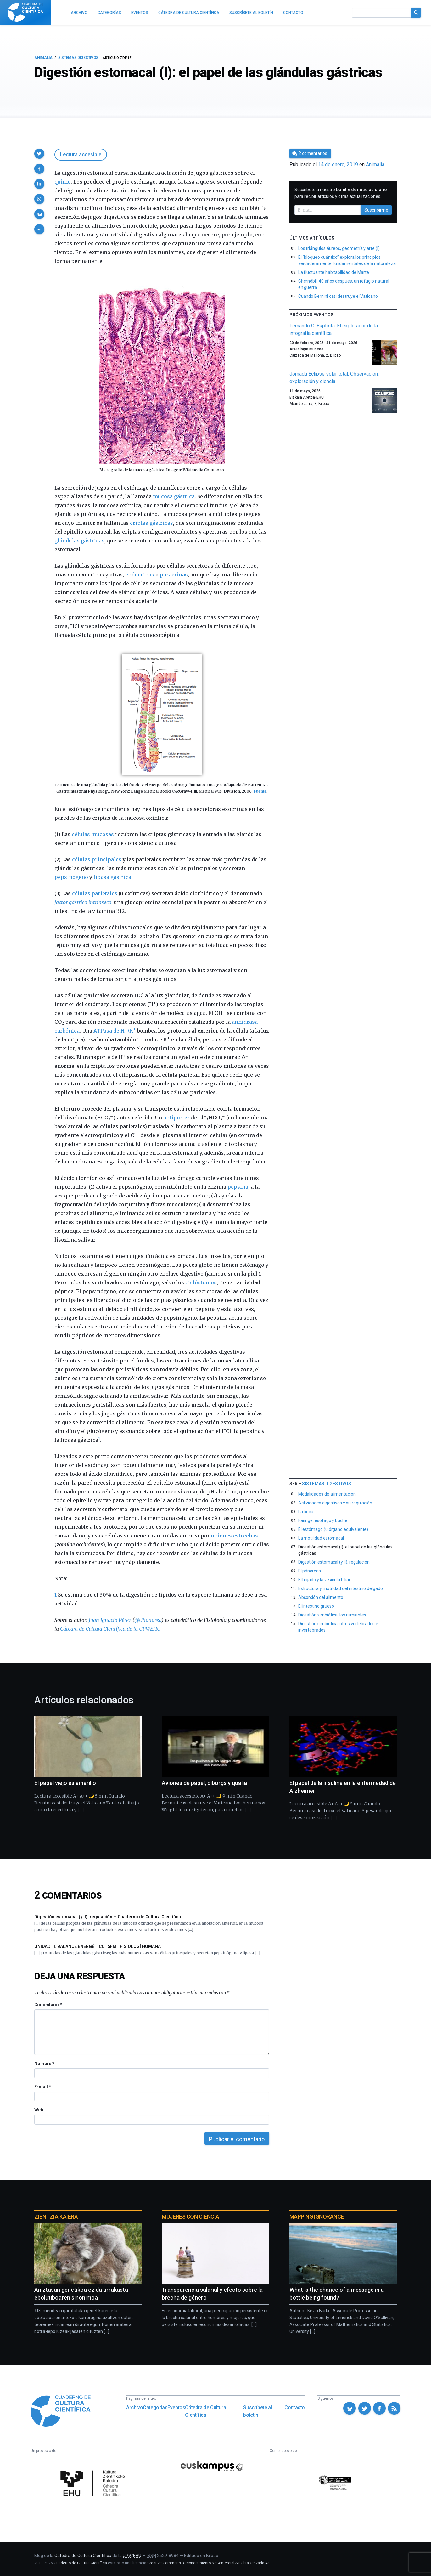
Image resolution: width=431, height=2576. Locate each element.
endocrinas (139, 574)
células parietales (94, 893)
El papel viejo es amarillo (65, 1783)
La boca (306, 1511)
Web (38, 2109)
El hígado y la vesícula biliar (324, 1579)
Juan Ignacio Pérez (110, 1620)
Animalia (43, 57)
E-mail (42, 2086)
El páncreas (309, 1570)
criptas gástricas (151, 523)
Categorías (155, 2407)
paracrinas (174, 574)
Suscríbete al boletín (257, 2411)
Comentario (48, 2004)
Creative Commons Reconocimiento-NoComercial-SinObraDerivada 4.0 (209, 2563)
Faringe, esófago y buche (322, 1520)
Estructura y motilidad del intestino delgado (340, 1588)
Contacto (294, 2407)
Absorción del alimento (320, 1597)
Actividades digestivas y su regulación (335, 1502)
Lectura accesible (80, 154)
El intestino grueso (316, 1606)
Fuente (260, 791)
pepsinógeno (71, 877)
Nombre (44, 2063)
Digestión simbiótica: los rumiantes (332, 1614)
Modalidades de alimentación (327, 1494)
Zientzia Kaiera (56, 2216)
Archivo (134, 2407)
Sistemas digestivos (78, 57)
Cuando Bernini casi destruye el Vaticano (338, 296)
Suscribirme (376, 209)
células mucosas (93, 834)
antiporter (176, 1117)
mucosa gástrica (174, 496)
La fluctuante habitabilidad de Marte (333, 272)
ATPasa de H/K (114, 1031)
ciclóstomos (201, 1282)
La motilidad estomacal (321, 1538)
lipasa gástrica (112, 877)
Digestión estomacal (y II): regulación (334, 1562)
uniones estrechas (234, 1535)
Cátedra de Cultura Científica (205, 2411)
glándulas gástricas (79, 540)
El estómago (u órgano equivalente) (333, 1529)
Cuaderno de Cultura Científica (80, 2563)
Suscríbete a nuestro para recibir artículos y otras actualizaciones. (340, 193)
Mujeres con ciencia (190, 2216)
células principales (96, 859)
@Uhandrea (147, 1620)
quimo (62, 181)
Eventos (176, 2407)
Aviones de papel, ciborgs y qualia (204, 1783)
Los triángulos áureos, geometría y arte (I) (339, 248)
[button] (39, 154)
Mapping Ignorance (316, 2216)
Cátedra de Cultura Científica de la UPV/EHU (110, 1629)
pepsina (237, 1187)
